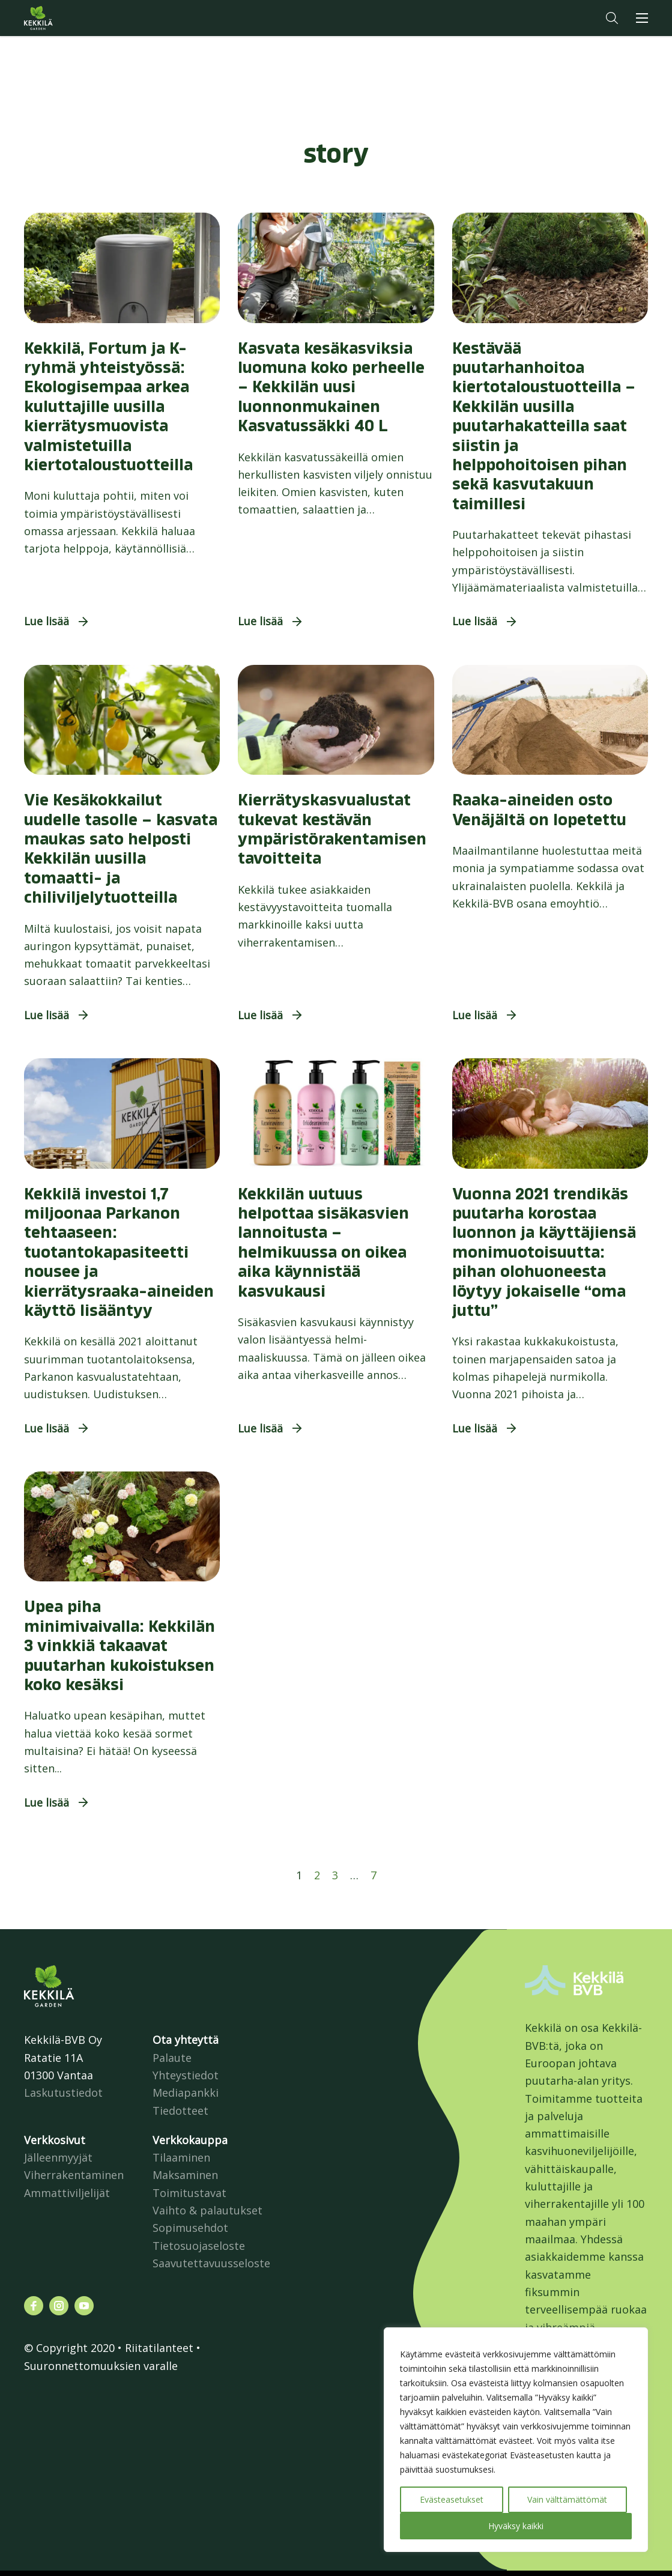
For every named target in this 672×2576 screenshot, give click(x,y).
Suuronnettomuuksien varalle (101, 2366)
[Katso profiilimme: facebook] (33, 2305)
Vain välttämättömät (567, 2499)
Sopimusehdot (190, 2227)
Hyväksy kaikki (515, 2526)
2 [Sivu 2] (317, 1875)
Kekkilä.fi (62, 18)
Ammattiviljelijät (67, 2193)
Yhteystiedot (186, 2075)
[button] (612, 18)
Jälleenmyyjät (58, 2157)
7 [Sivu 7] (374, 1875)
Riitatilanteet (159, 2348)
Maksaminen (185, 2175)
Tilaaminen (181, 2157)
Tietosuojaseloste (199, 2245)
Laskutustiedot (63, 2092)
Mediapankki (186, 2092)
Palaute (172, 2057)
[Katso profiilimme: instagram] (58, 2305)
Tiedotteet (180, 2110)
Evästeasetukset (451, 2499)
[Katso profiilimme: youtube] (84, 2305)
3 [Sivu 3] (335, 1875)
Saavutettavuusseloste (211, 2263)
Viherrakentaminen (74, 2175)
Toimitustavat (189, 2193)
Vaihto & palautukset (207, 2210)
